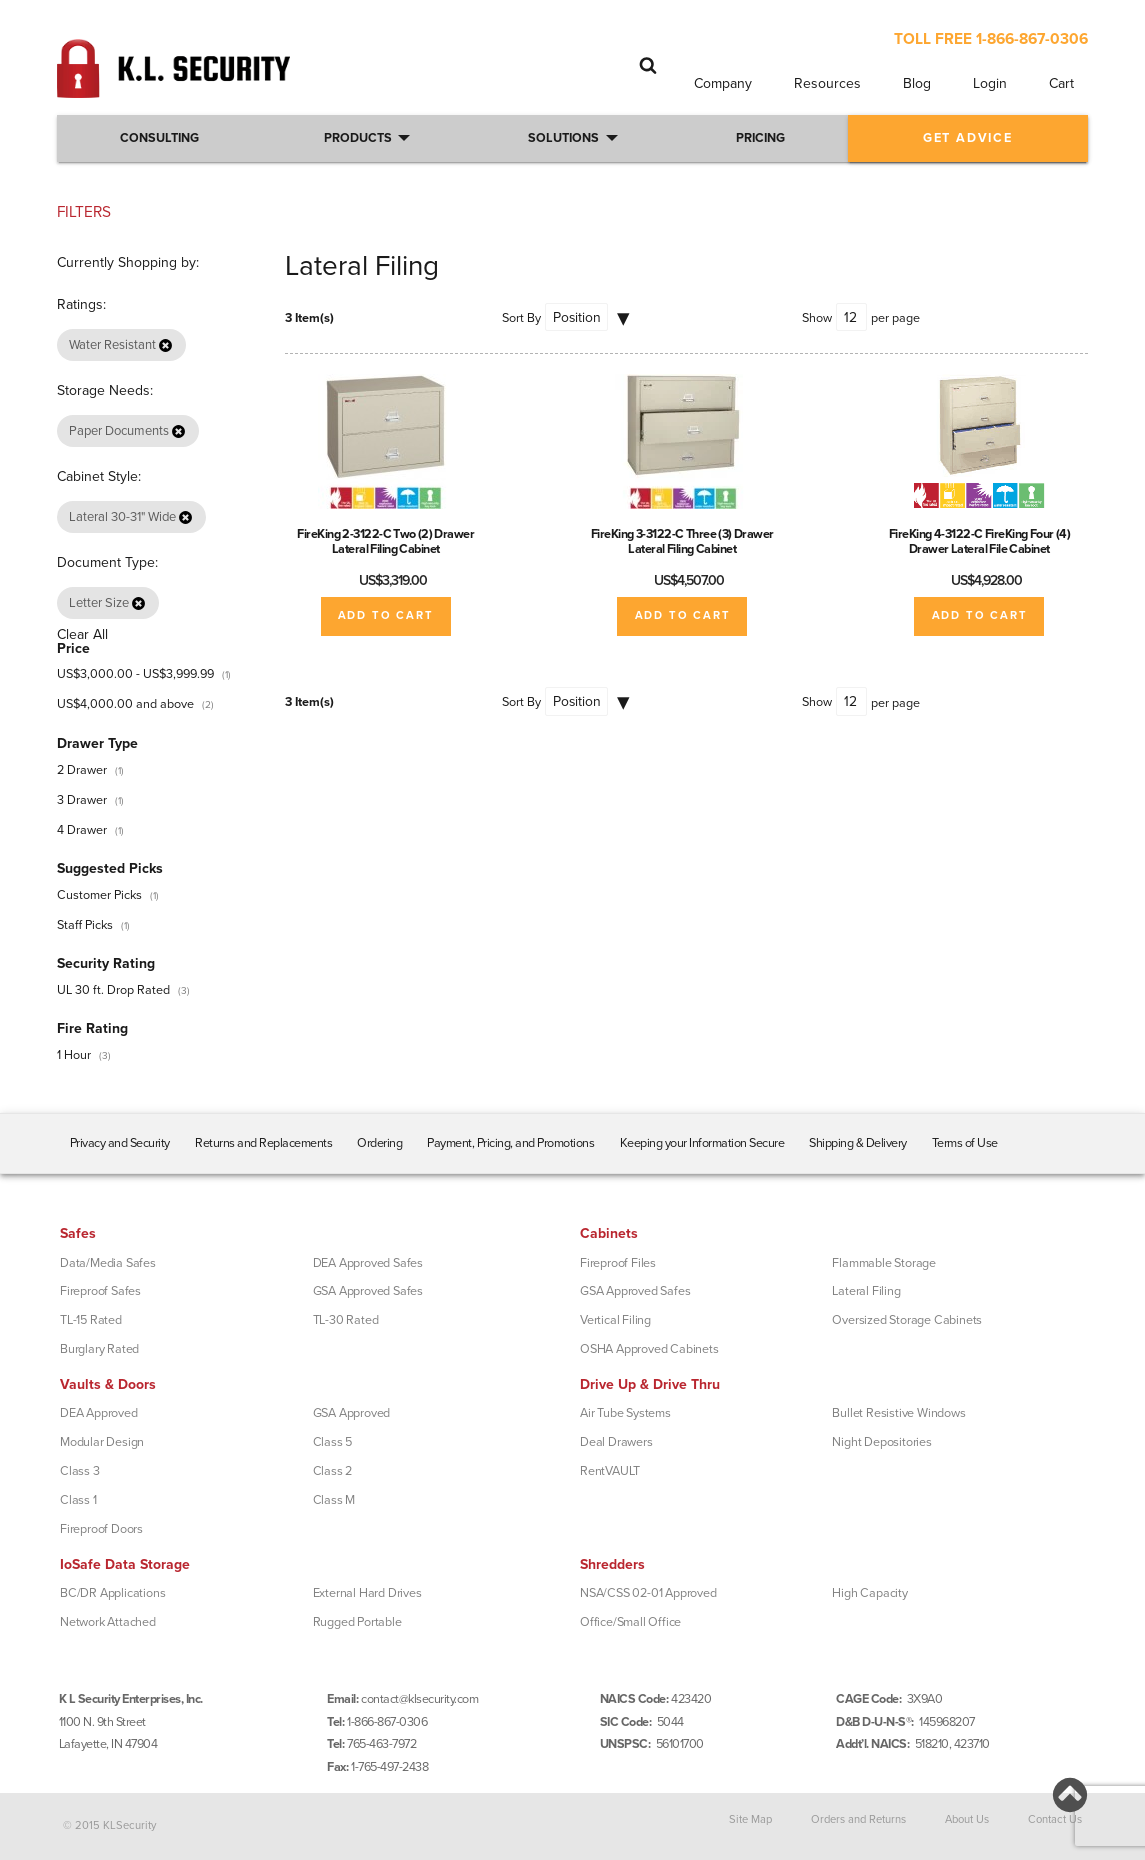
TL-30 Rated (346, 1320)
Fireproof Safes (100, 1291)
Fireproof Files (618, 1263)
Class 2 (333, 1471)
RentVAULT (610, 1471)
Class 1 (78, 1500)
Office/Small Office (630, 1622)
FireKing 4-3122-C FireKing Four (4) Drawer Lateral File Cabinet (980, 541)
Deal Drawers (616, 1442)
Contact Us (1055, 1818)
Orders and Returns (858, 1818)
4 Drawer (82, 830)
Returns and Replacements (263, 1143)
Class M (334, 1500)
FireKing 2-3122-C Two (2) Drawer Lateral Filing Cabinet (385, 541)
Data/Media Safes (108, 1263)
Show (817, 318)
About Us (967, 1818)
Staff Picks (85, 925)
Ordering (379, 1143)
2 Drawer (82, 770)
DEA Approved (99, 1413)
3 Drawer (82, 800)
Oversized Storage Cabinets (907, 1320)
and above (125, 704)
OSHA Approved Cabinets (649, 1349)
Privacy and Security (120, 1143)
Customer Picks (99, 895)
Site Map (750, 1818)
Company (723, 83)
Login (990, 83)
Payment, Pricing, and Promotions (510, 1143)
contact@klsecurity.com (419, 1699)
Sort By (521, 318)
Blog (917, 83)
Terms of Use (965, 1143)
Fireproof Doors (101, 1529)
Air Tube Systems (625, 1413)
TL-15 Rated (91, 1320)
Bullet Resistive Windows (898, 1413)
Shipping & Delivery (858, 1143)
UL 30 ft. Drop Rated (113, 990)
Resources (827, 83)
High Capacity (869, 1593)
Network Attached (108, 1622)
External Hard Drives (367, 1593)
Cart (1061, 83)
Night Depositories (881, 1442)
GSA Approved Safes (368, 1291)
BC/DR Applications (112, 1593)
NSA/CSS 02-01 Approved (648, 1593)
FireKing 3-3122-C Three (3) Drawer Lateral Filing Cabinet (682, 541)
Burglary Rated (99, 1349)
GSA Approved (352, 1413)
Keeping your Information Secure (702, 1143)
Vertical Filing (615, 1320)
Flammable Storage (884, 1263)
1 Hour (74, 1055)
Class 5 (333, 1442)
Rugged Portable (357, 1622)
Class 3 (80, 1471)
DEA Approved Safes (368, 1263)
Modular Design (102, 1442)
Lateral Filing (866, 1291)
